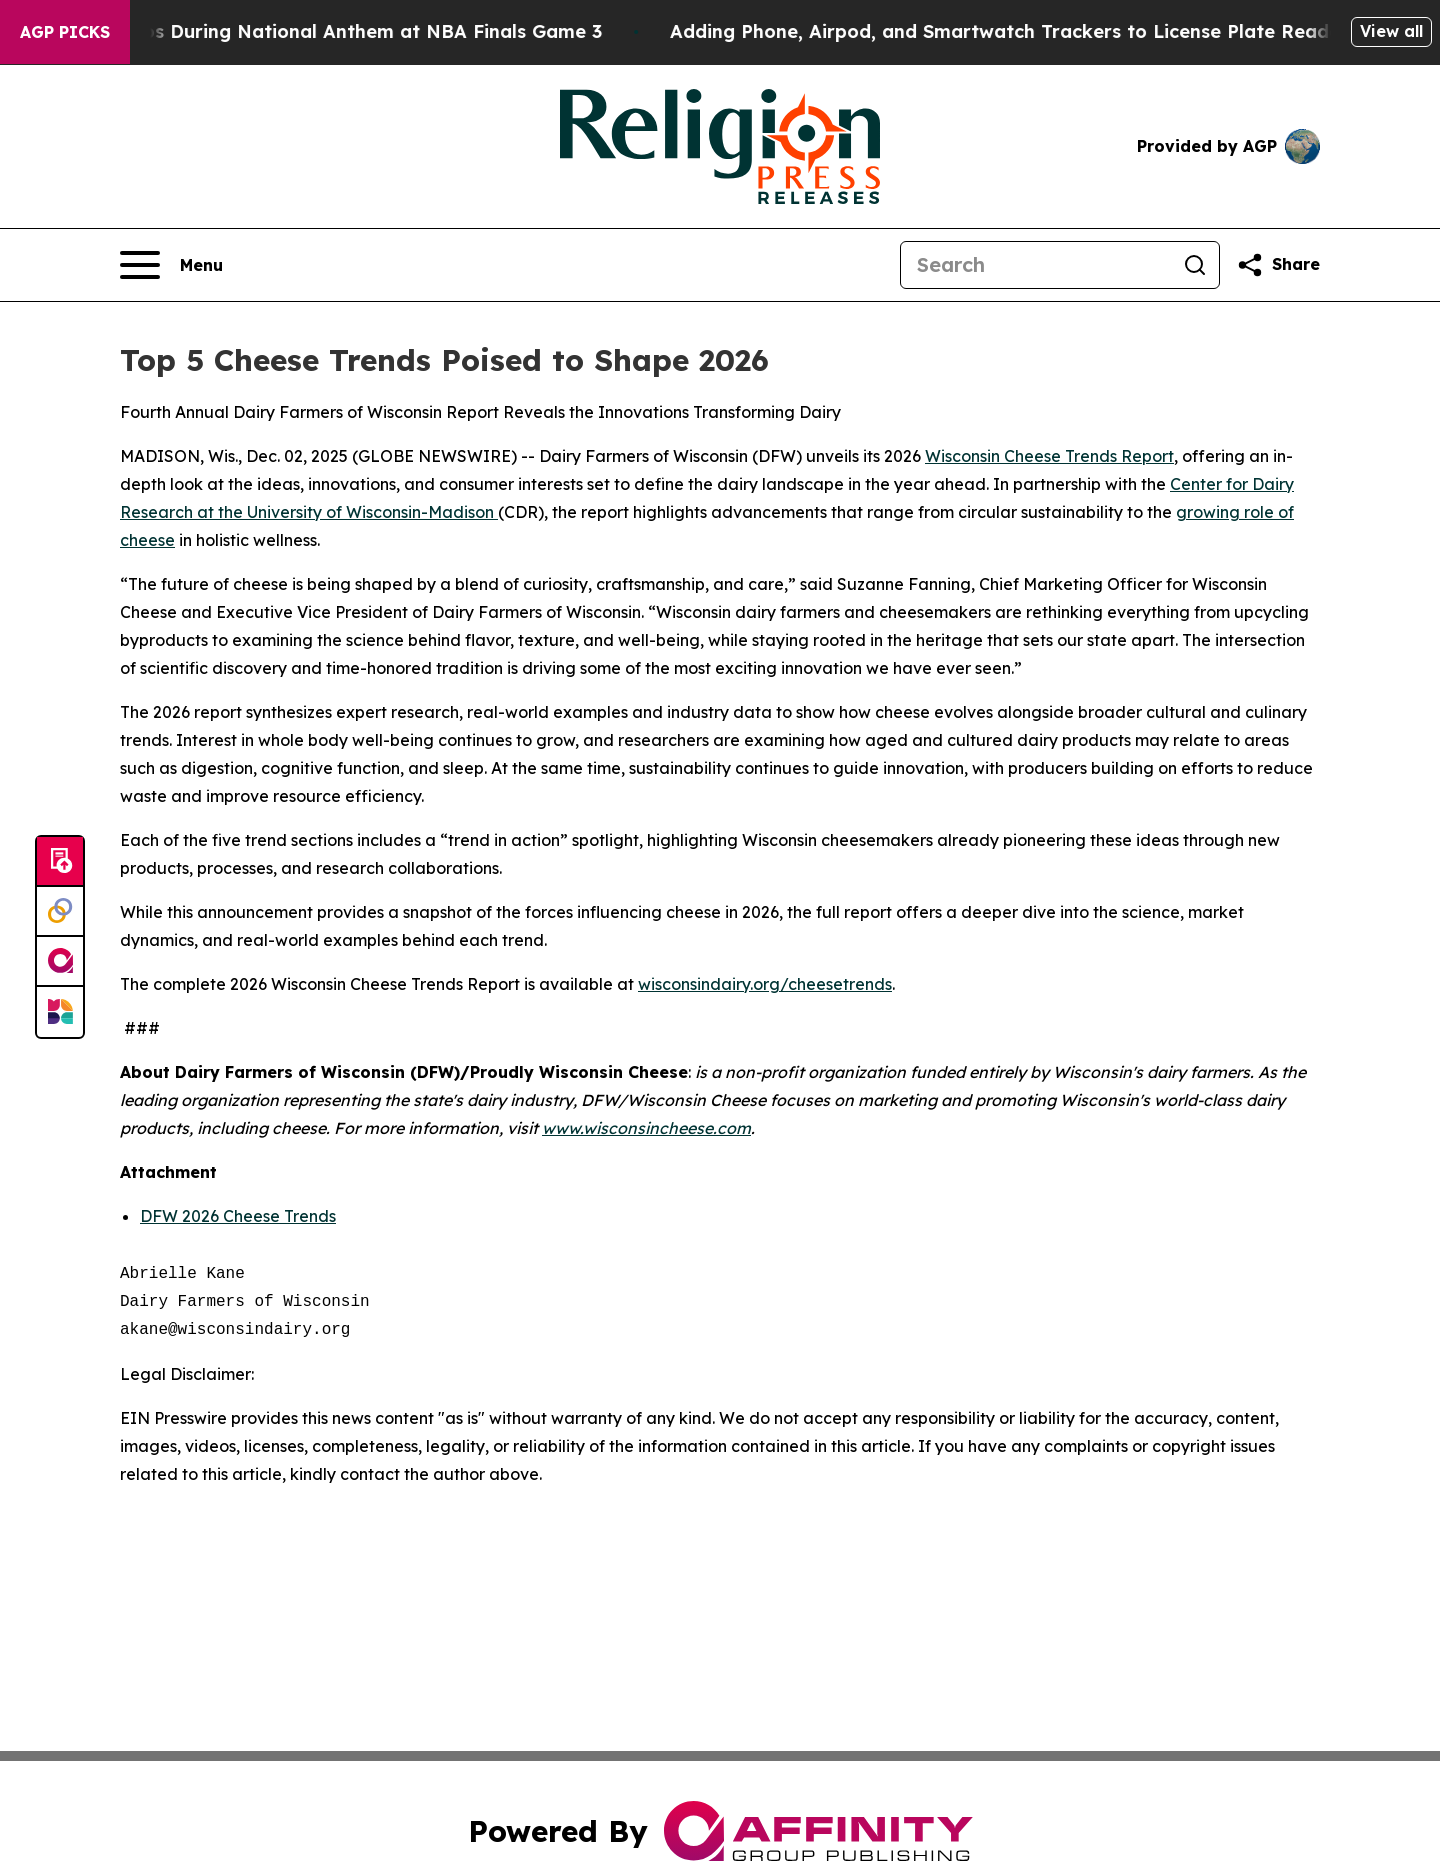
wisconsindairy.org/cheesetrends (765, 984)
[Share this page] (1278, 265)
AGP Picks (65, 32)
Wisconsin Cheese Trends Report (1049, 456)
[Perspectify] (60, 912)
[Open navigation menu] (171, 265)
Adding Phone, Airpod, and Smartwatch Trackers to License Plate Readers (1080, 31)
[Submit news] (60, 862)
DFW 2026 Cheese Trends (238, 1216)
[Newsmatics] (60, 1012)
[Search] (1036, 265)
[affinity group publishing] (60, 962)
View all (1391, 31)
